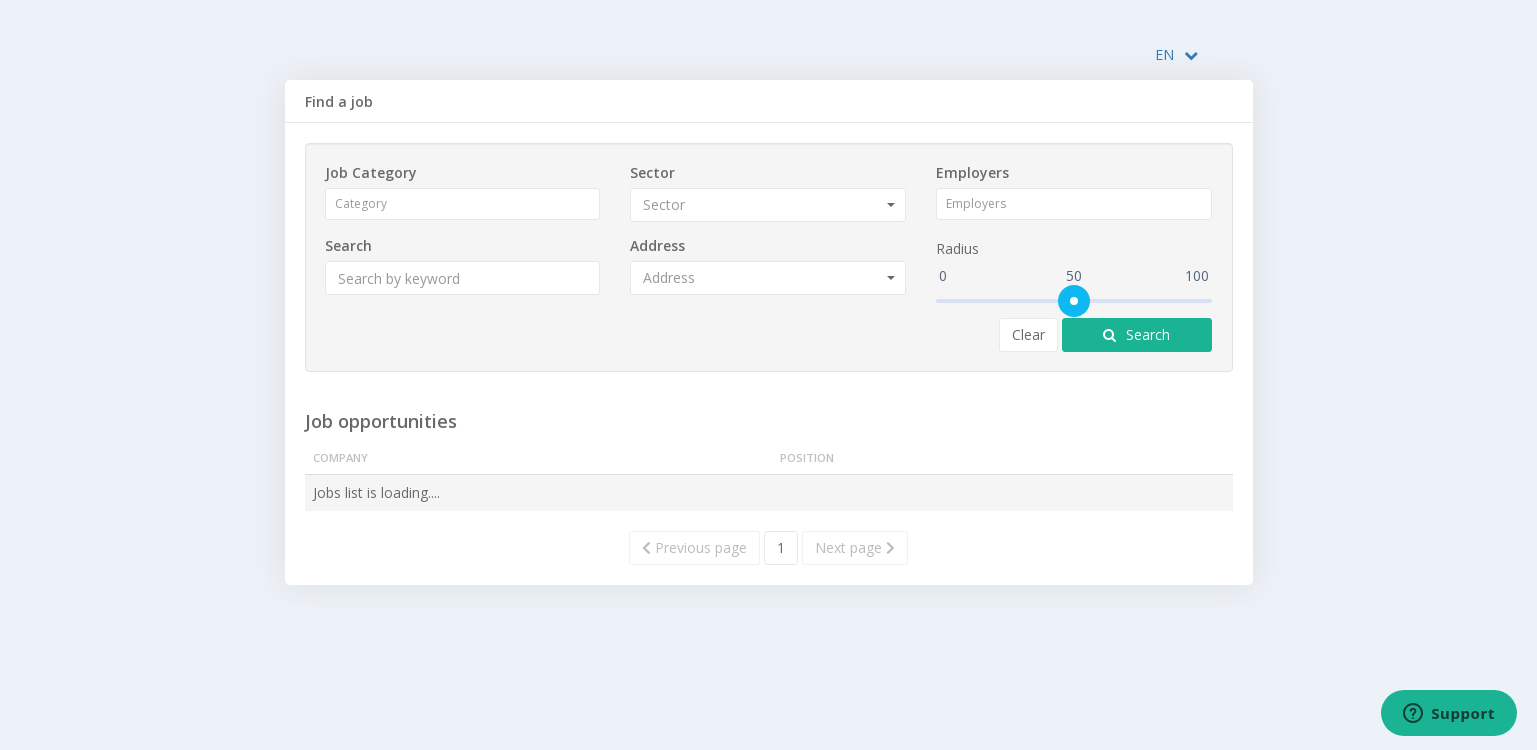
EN (1176, 54)
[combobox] (465, 204)
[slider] (1074, 301)
